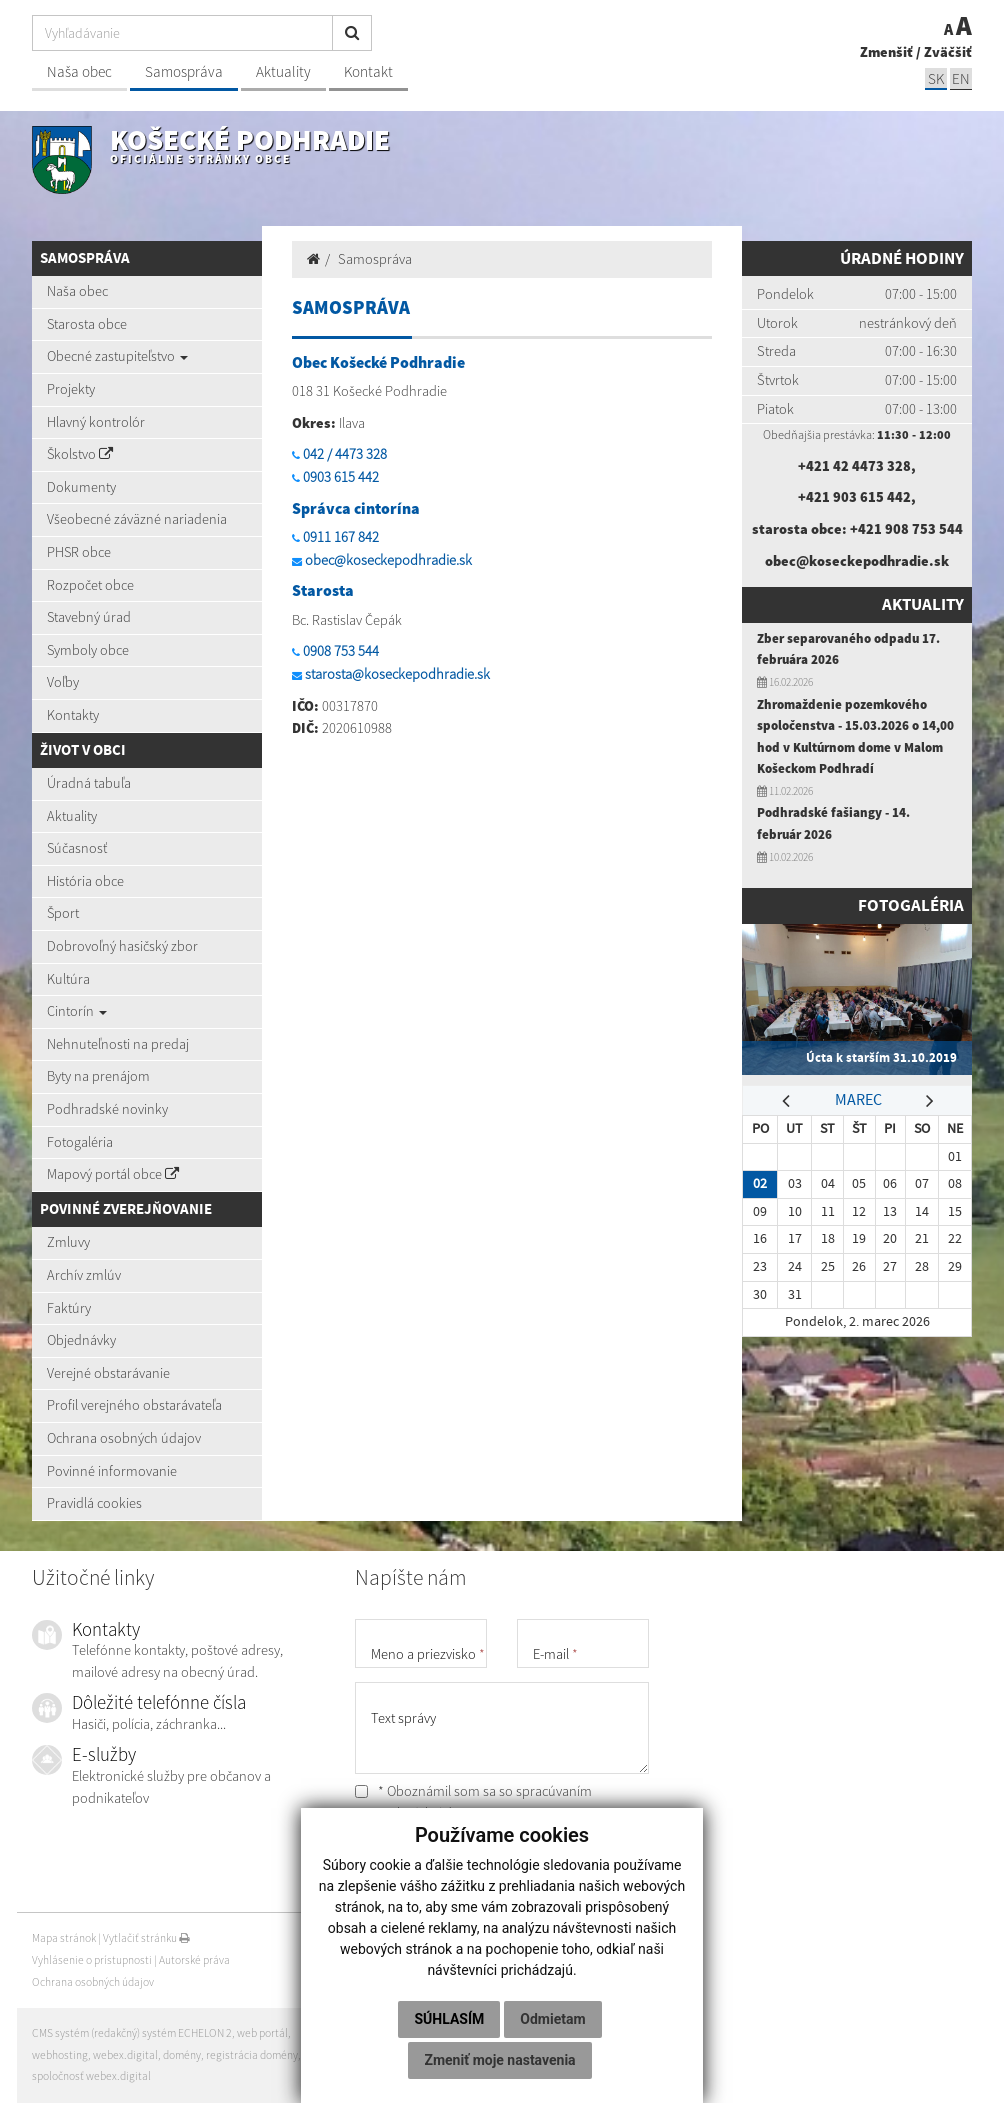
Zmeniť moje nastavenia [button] (499, 2060)
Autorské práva (194, 1960)
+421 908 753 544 (906, 529)
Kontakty (73, 715)
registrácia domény (252, 2055)
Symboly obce (88, 650)
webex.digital (125, 2055)
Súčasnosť (77, 848)
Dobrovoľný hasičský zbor (122, 946)
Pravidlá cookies (94, 1503)
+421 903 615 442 (854, 497)
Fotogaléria (80, 1142)
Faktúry (69, 1308)
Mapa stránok (64, 1938)
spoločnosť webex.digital (91, 2076)
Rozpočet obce (90, 585)
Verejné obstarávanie (108, 1373)
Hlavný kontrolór (96, 422)
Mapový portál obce (113, 1174)
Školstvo (80, 454)
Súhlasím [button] (449, 2019)
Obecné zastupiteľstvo (117, 356)
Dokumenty (81, 487)
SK (936, 78)
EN (961, 78)
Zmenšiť (886, 52)
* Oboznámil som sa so (473, 1802)
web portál (262, 2033)
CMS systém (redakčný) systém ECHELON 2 (132, 2033)
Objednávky (81, 1340)
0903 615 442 (341, 477)
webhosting (60, 2055)
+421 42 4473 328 (854, 466)
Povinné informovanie (112, 1471)
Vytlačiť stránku (146, 1938)
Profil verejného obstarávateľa (134, 1405)
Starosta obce (87, 324)
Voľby (63, 682)
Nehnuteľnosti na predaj (118, 1044)
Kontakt (368, 71)
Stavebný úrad (89, 617)
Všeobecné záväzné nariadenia (137, 519)
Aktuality (283, 71)
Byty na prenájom (98, 1076)
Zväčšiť (948, 52)
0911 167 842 (341, 537)
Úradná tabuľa (89, 783)
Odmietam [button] (552, 2019)
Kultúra (68, 979)
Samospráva (184, 71)
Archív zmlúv (84, 1275)
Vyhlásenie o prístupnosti (92, 1960)
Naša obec (79, 71)
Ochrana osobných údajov (124, 1438)
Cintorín (77, 1011)
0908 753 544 (341, 651)
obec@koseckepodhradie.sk (388, 560)
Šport (63, 913)
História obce (85, 881)
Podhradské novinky (107, 1109)
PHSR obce (79, 552)
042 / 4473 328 (345, 454)
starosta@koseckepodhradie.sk (397, 674)
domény (182, 2055)
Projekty (71, 389)
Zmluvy (68, 1242)
